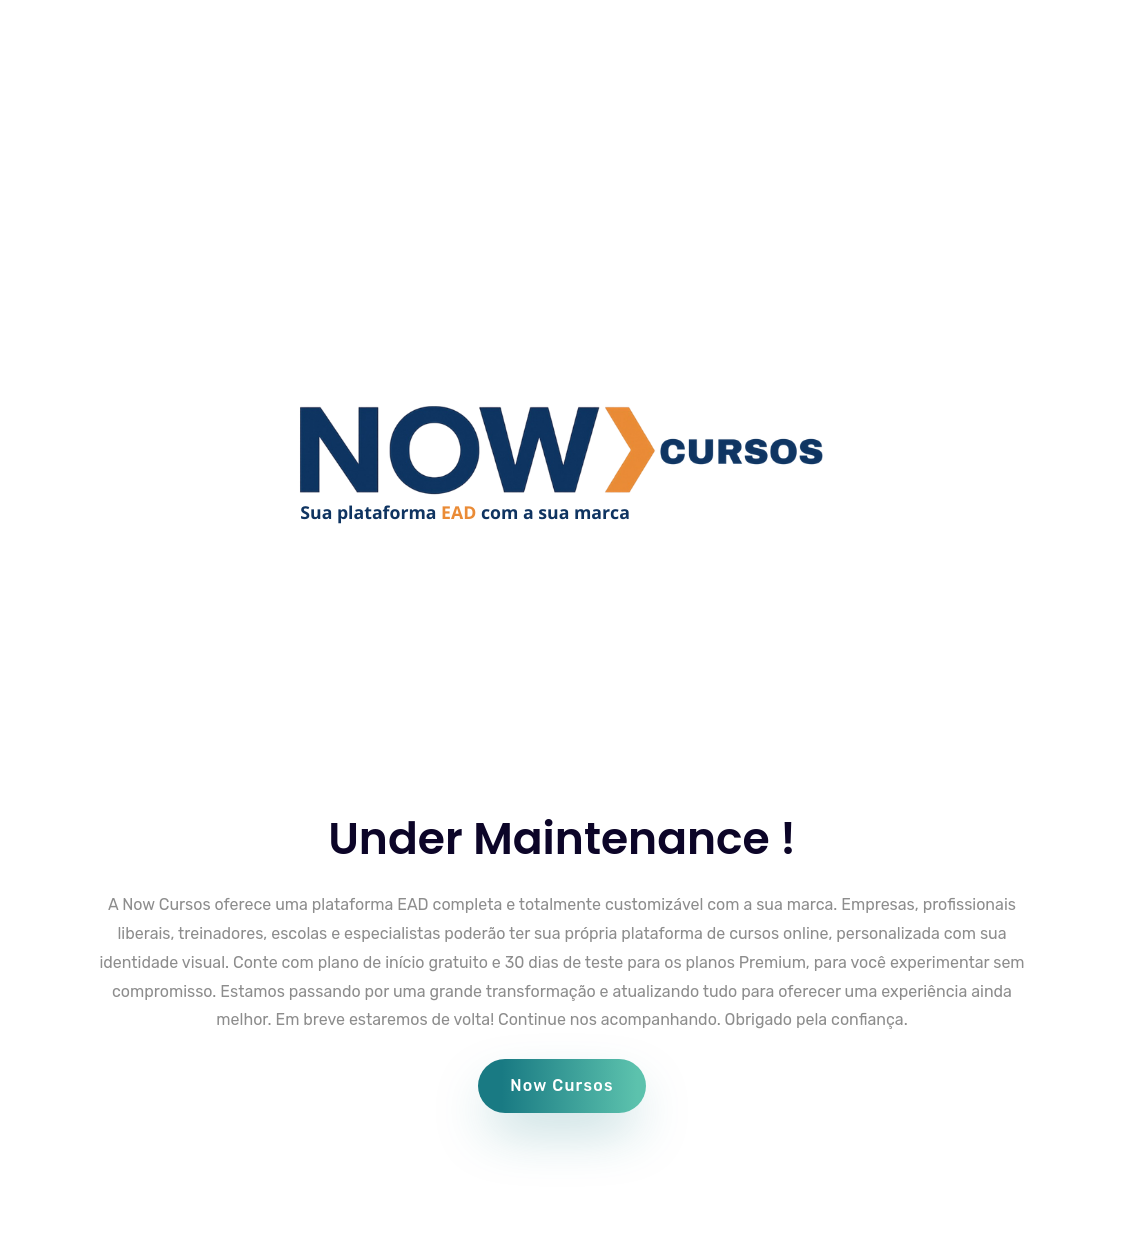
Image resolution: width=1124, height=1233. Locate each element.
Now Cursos (562, 1085)
